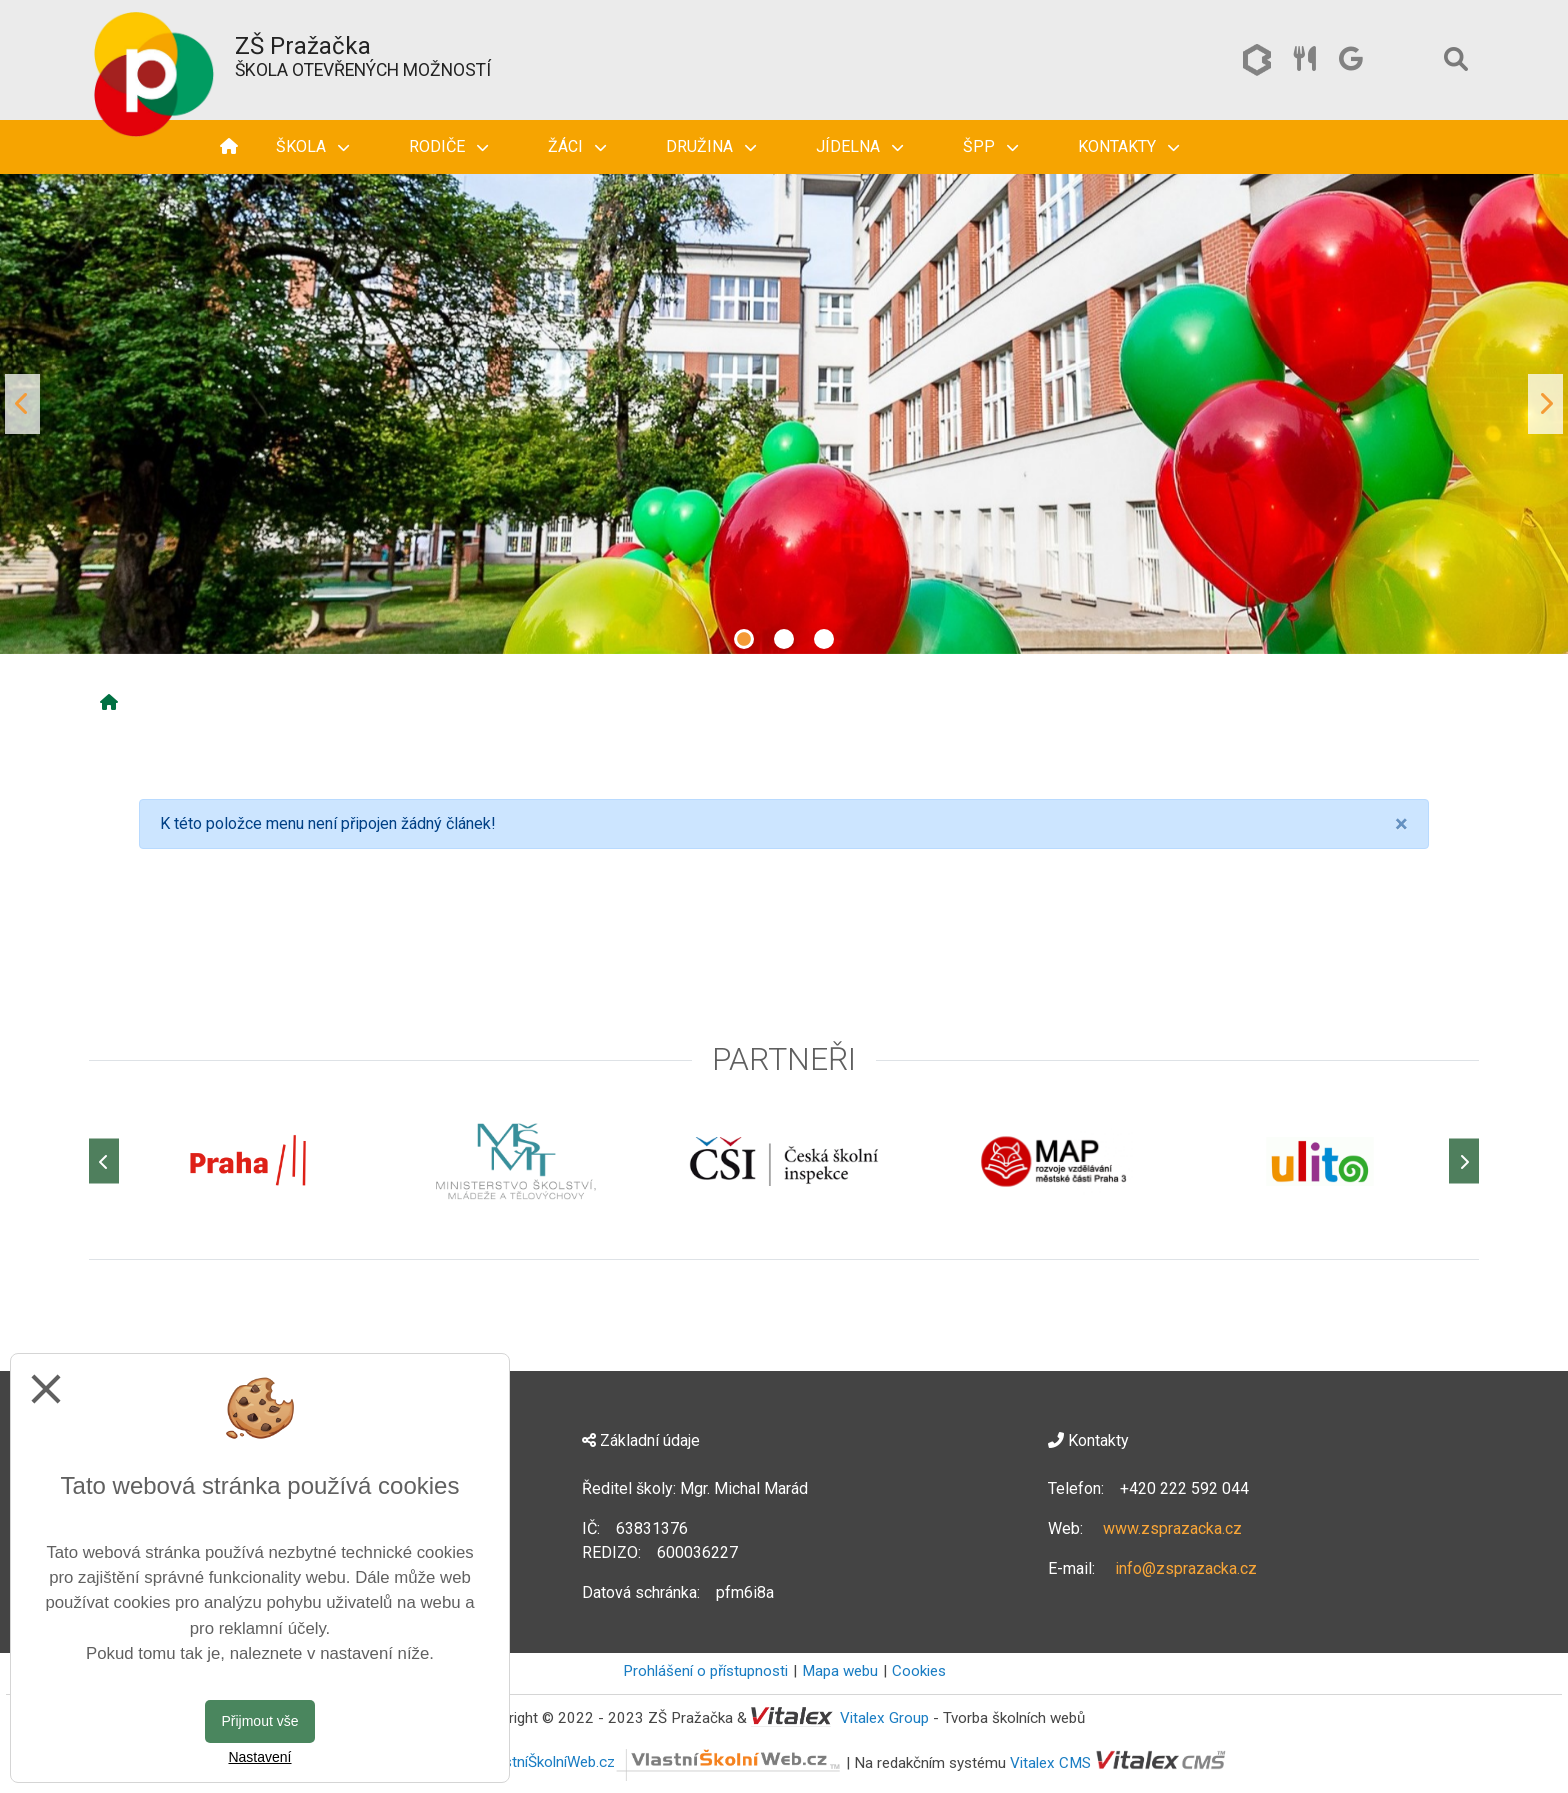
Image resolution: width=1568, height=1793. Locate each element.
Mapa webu (840, 1671)
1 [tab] (744, 639)
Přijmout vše (259, 1721)
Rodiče (448, 146)
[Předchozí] (104, 1161)
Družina (711, 146)
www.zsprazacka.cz (1172, 1528)
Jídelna (859, 146)
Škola (312, 146)
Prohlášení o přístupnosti (705, 1671)
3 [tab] (824, 639)
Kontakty (1128, 146)
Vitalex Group (884, 1718)
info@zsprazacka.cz (1186, 1568)
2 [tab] (784, 639)
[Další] (1464, 1161)
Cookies (919, 1671)
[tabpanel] (784, 404)
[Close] (1401, 824)
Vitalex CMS (1050, 1762)
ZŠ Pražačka (303, 46)
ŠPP (990, 146)
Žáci (577, 146)
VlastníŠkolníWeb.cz (662, 1762)
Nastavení (259, 1757)
